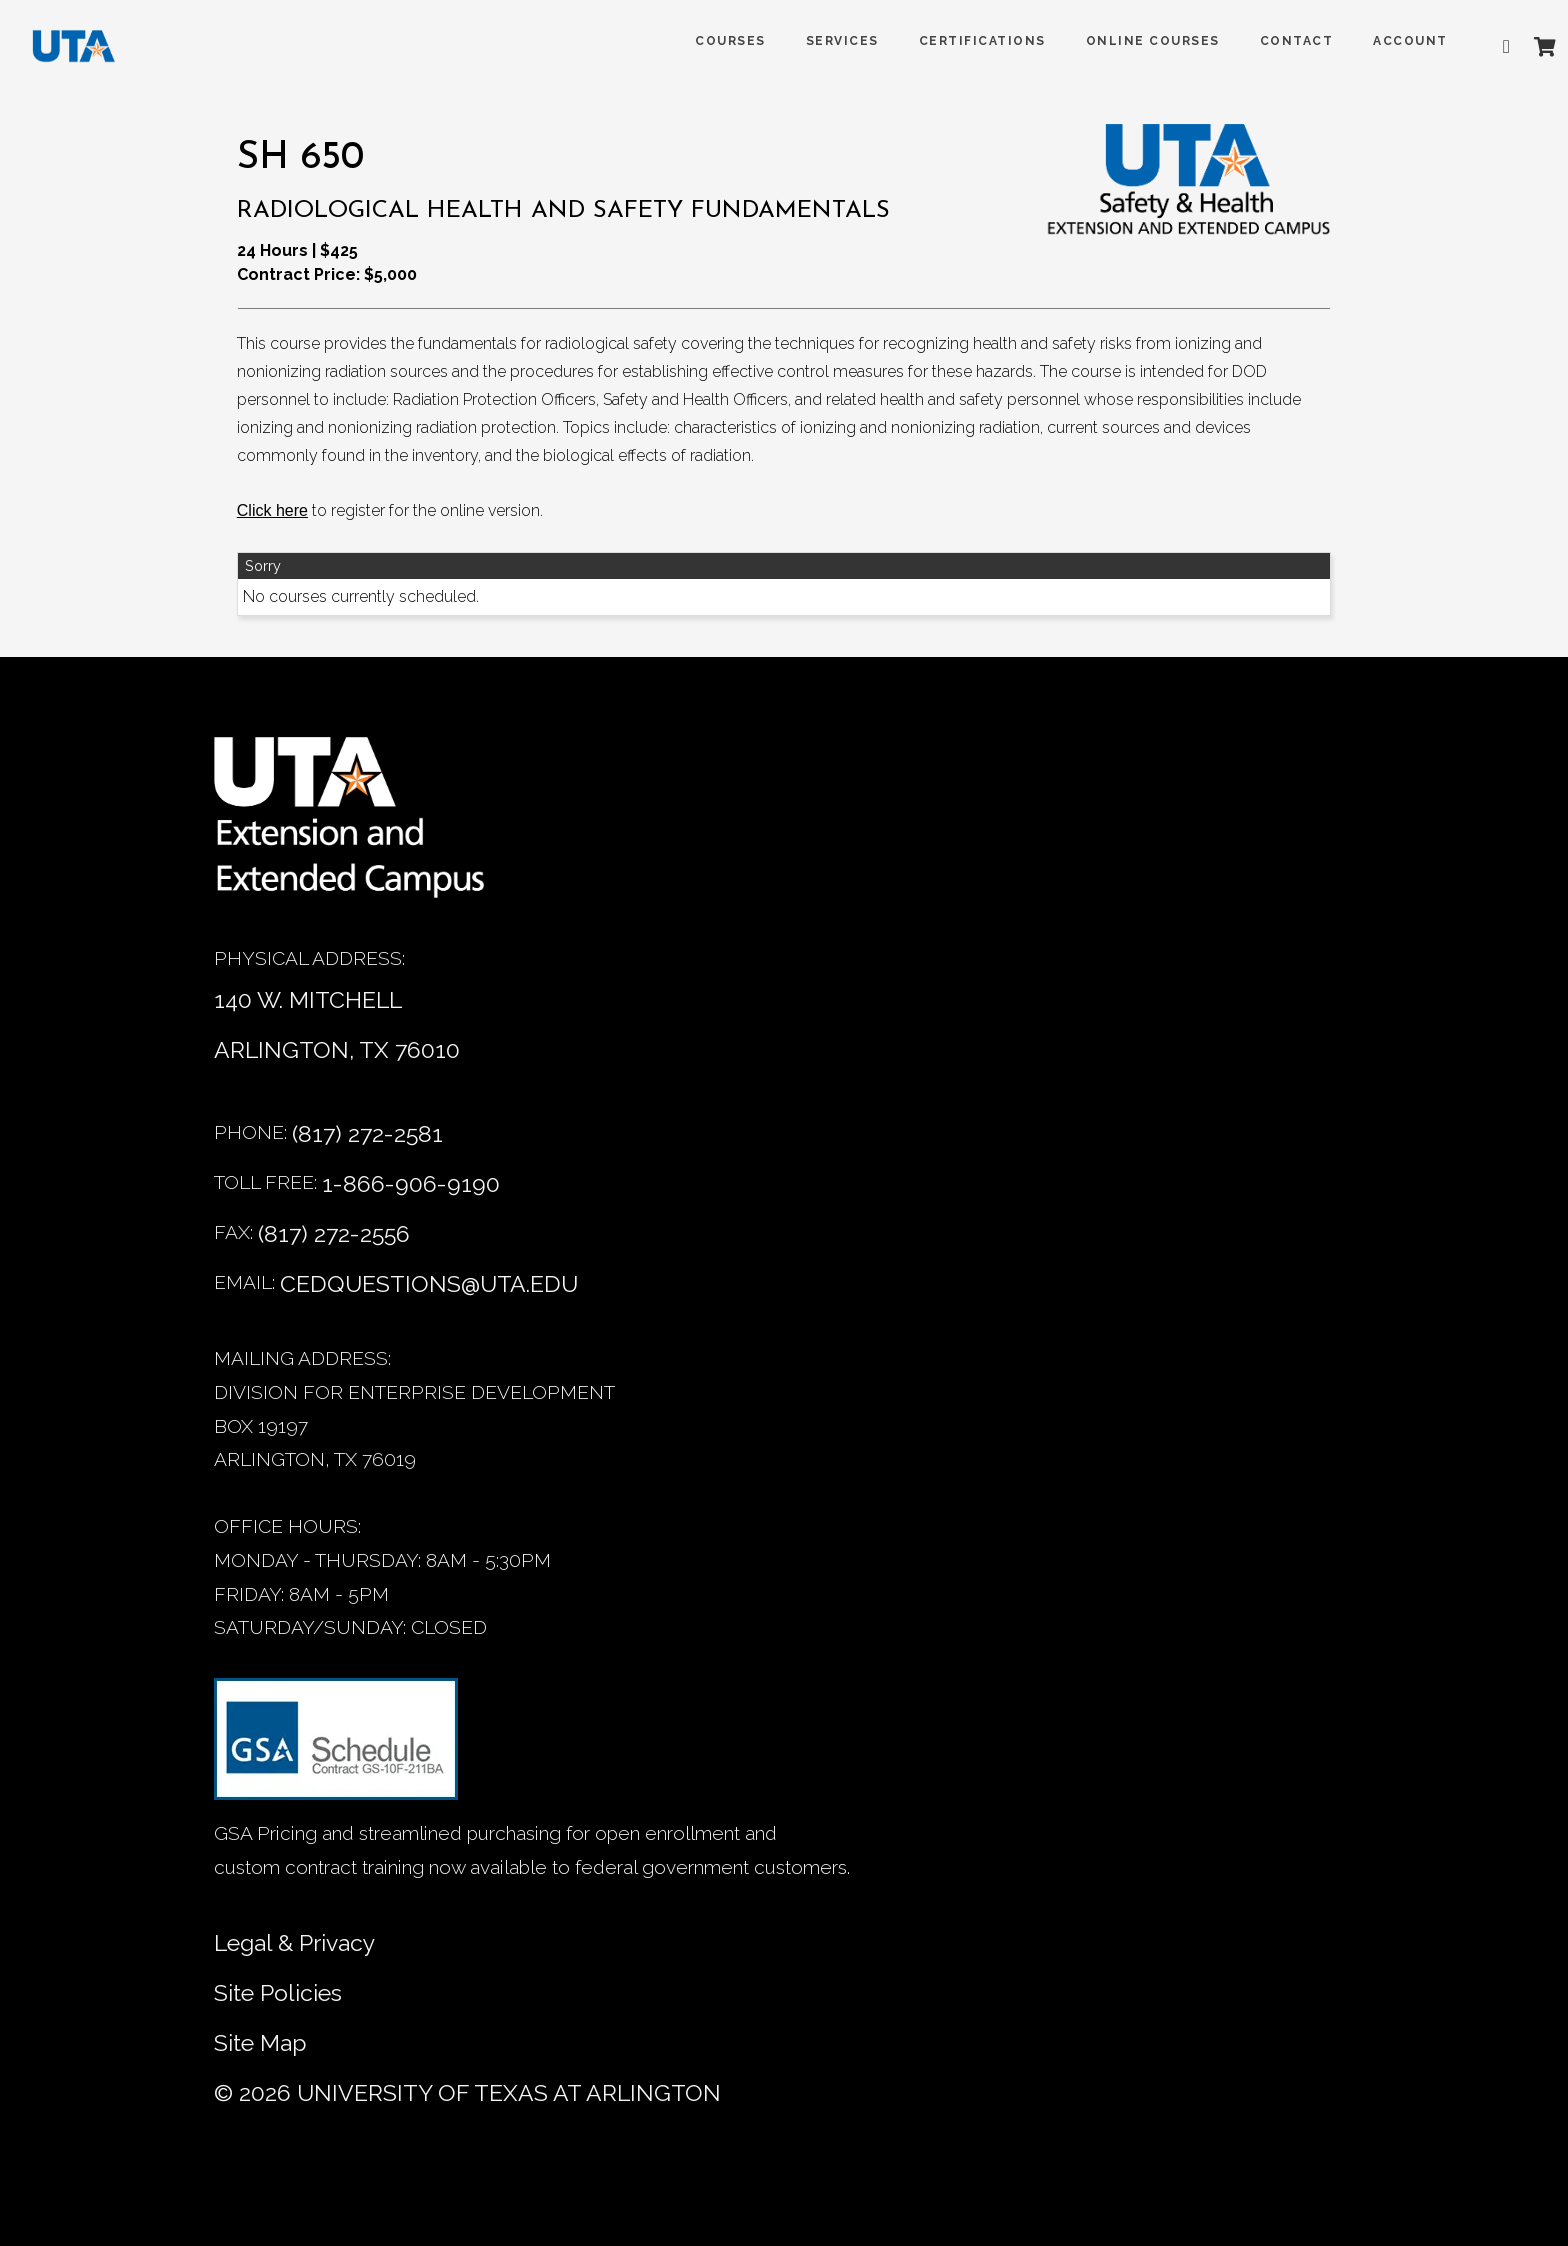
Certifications (964, 41)
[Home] (364, 827)
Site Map (260, 2042)
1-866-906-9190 (411, 1183)
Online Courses (1135, 41)
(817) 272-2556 (334, 1233)
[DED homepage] (82, 51)
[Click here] (272, 511)
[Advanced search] (1493, 47)
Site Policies (278, 1992)
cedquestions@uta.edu (429, 1283)
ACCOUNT (1392, 41)
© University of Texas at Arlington (467, 2092)
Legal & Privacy (294, 1942)
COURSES (712, 41)
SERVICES (824, 41)
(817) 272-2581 (367, 1133)
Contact (1279, 41)
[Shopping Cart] (1527, 47)
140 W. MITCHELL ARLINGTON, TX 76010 (337, 1024)
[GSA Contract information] (336, 1747)
